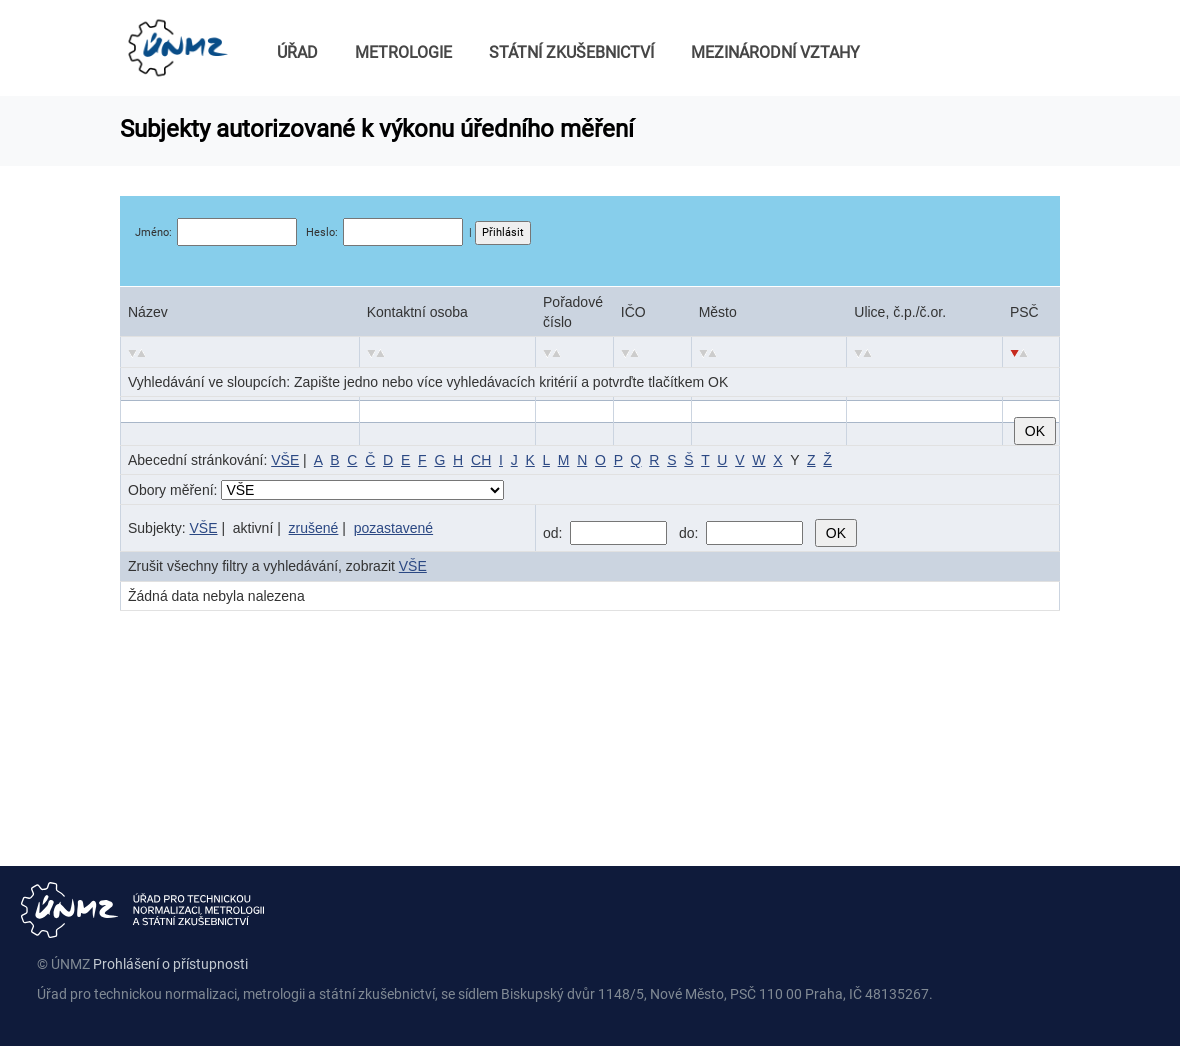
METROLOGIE (403, 52)
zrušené (314, 528)
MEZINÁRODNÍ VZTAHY (775, 52)
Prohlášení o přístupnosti (170, 964)
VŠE (285, 460)
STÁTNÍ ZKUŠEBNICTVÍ (571, 52)
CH (481, 460)
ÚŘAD (297, 52)
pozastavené (393, 528)
